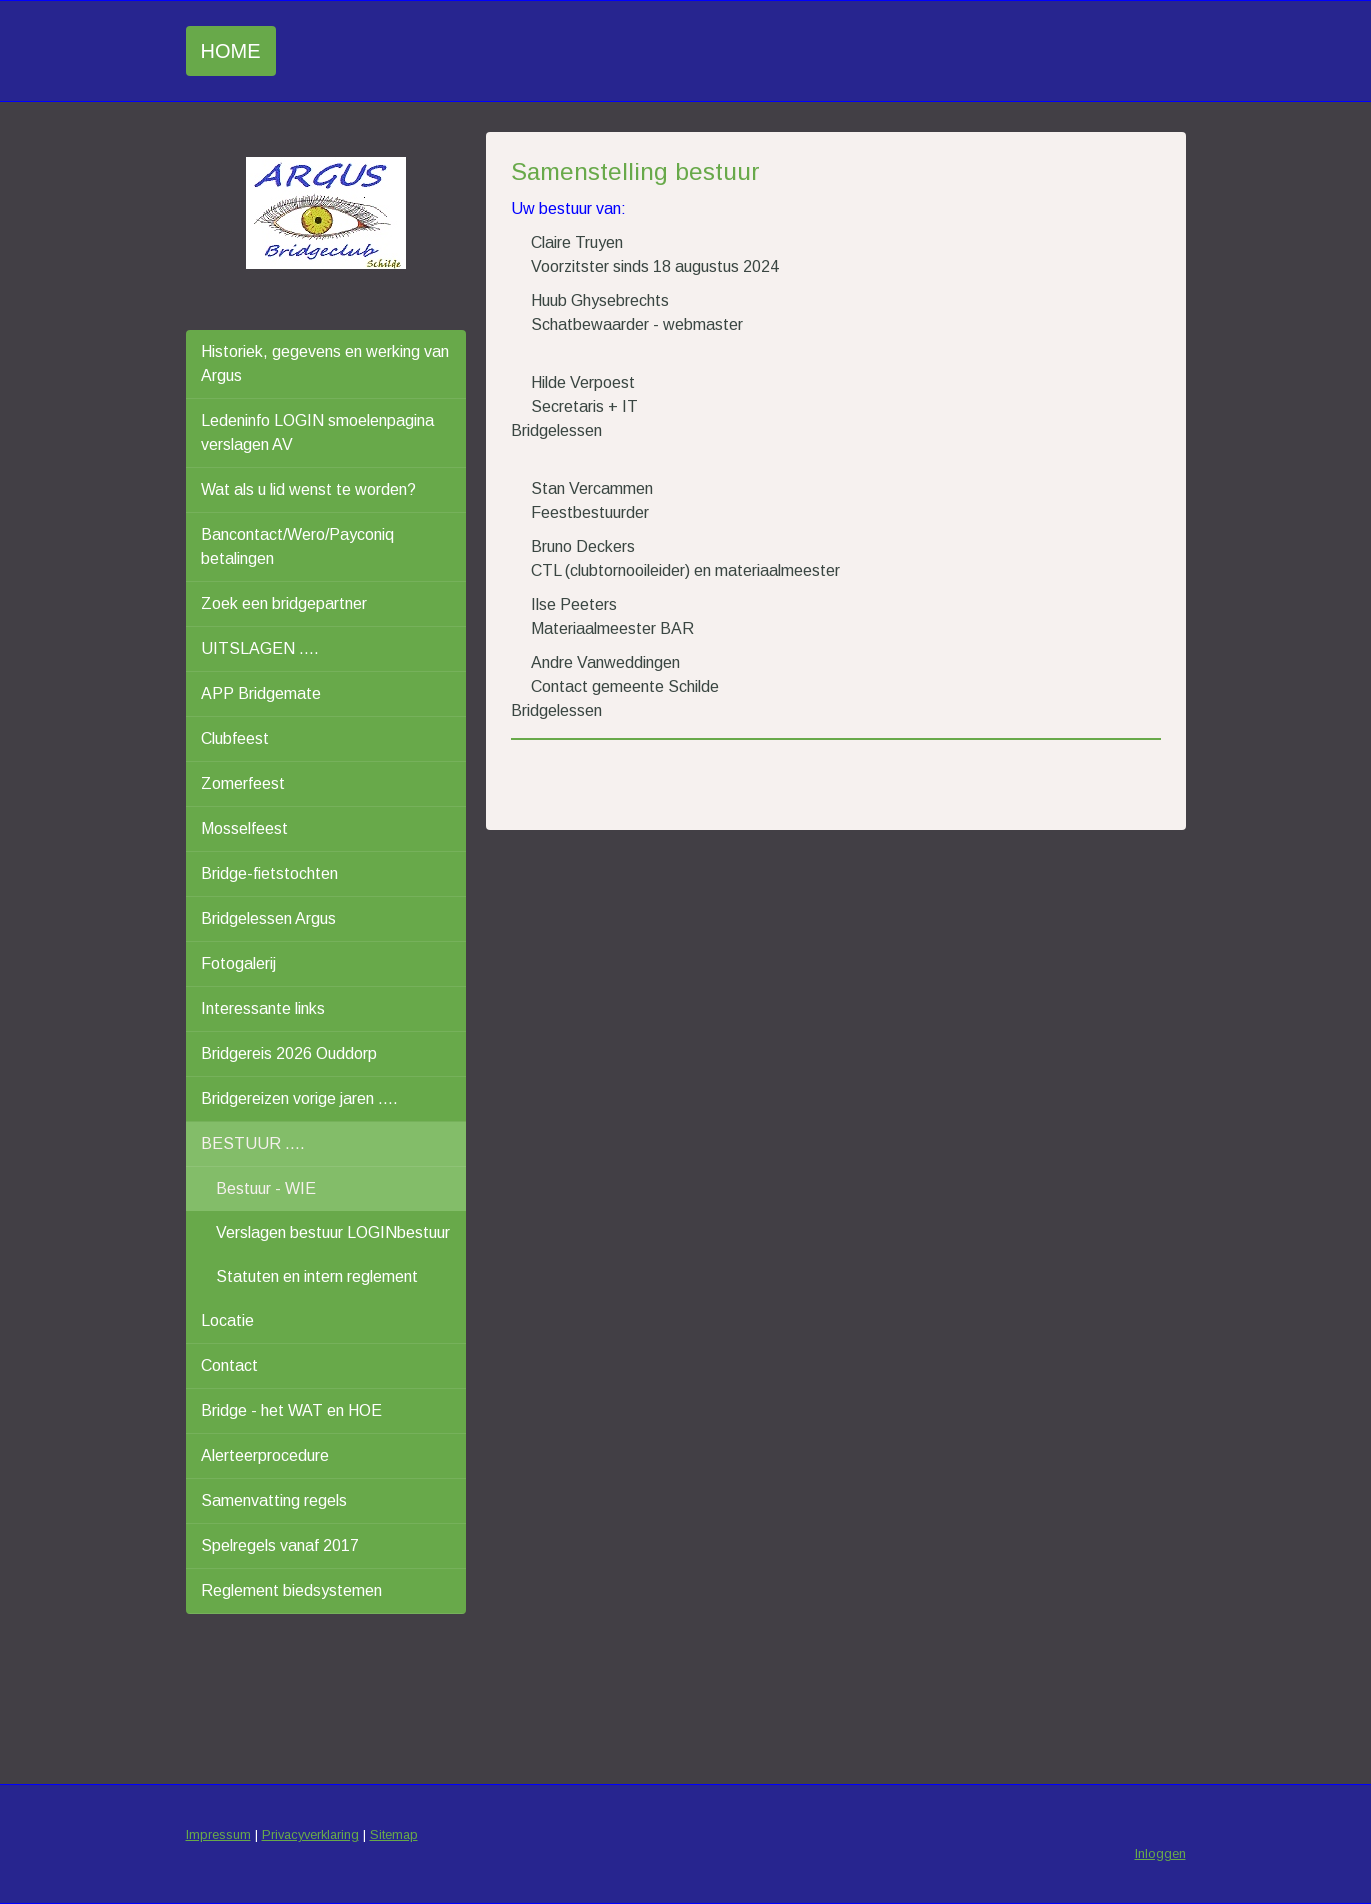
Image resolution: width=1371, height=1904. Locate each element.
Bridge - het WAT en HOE (291, 1410)
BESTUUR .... (253, 1143)
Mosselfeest (244, 828)
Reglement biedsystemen (291, 1590)
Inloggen (1160, 1853)
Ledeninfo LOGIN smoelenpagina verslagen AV (317, 432)
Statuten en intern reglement (317, 1276)
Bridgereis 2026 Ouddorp (289, 1053)
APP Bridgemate (261, 693)
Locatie (227, 1320)
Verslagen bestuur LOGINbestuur (333, 1232)
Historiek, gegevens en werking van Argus (325, 363)
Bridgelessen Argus (268, 918)
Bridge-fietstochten (269, 873)
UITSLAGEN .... (260, 648)
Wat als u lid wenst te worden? (308, 489)
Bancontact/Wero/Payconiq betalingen (297, 546)
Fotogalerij (238, 963)
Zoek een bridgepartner (284, 603)
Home (231, 51)
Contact (229, 1365)
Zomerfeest (243, 783)
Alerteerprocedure (265, 1455)
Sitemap (394, 1834)
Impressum (218, 1834)
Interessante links (263, 1008)
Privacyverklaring (310, 1834)
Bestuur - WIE (266, 1188)
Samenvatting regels (274, 1500)
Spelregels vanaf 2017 (280, 1545)
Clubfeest (235, 738)
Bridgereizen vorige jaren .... (299, 1098)
